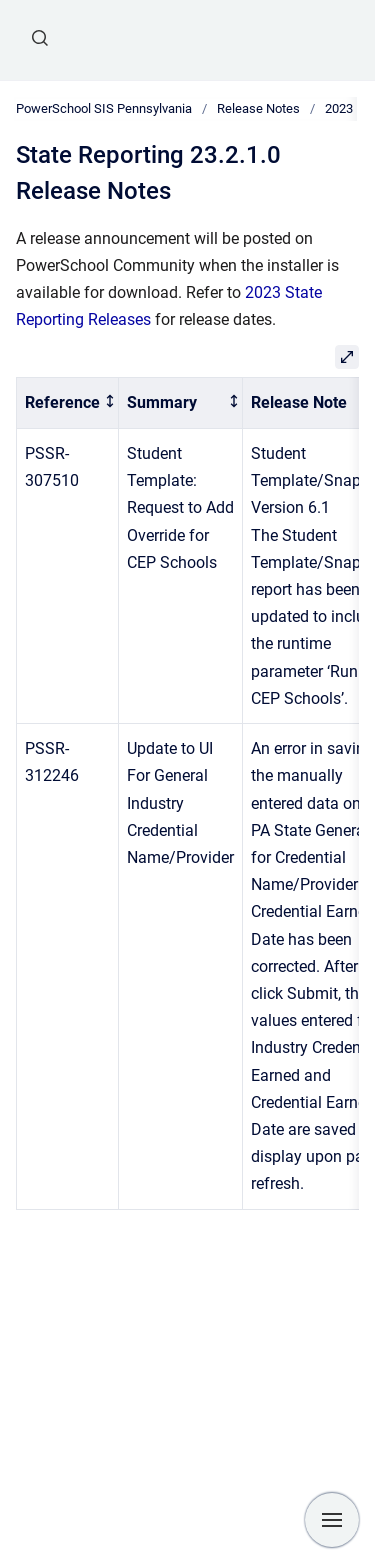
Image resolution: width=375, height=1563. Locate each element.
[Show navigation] (332, 1520)
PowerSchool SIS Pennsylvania (104, 108)
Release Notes (258, 108)
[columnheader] (68, 403)
